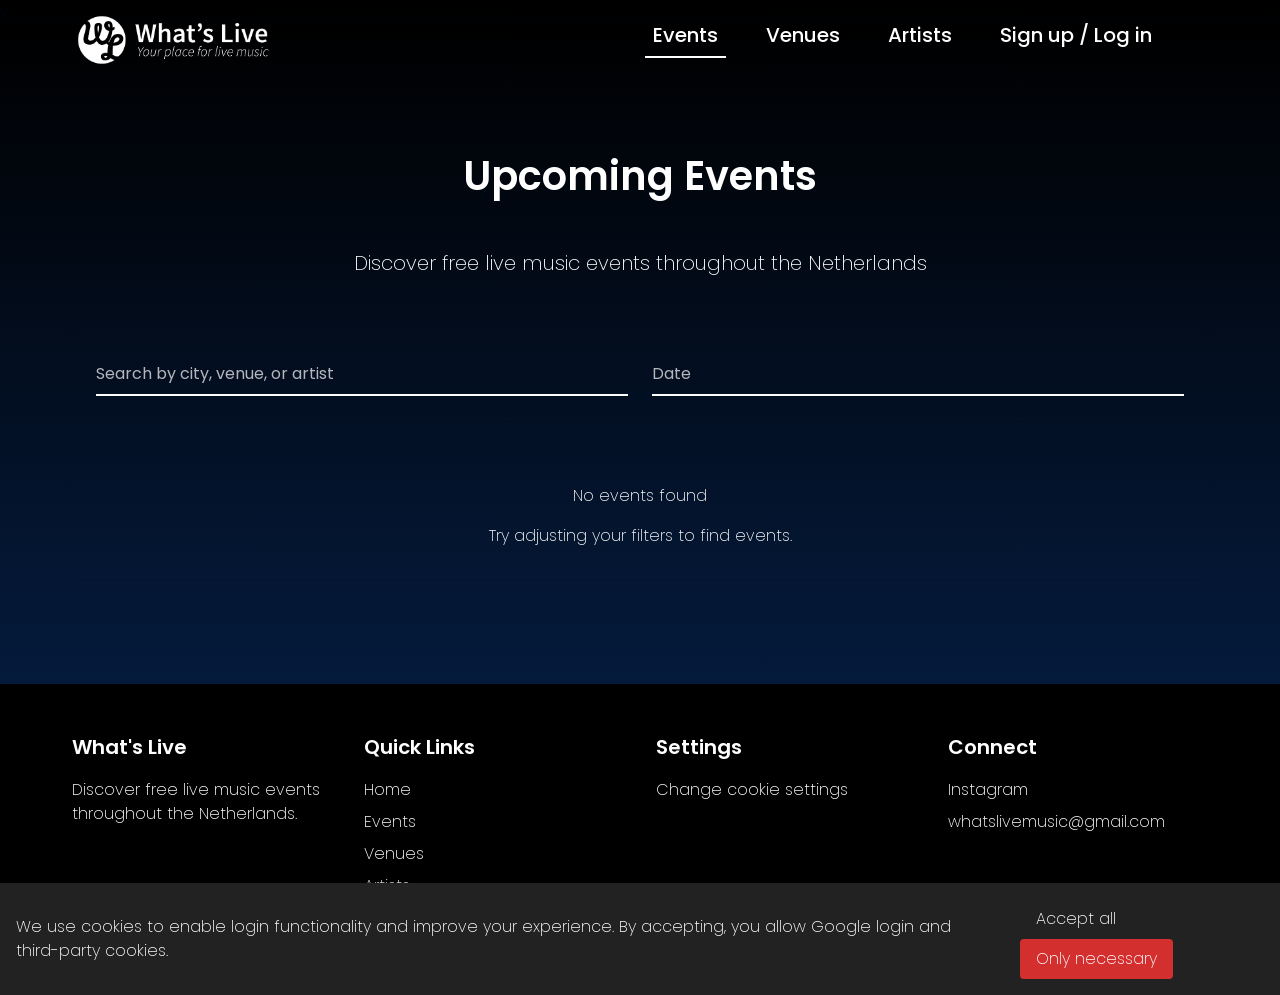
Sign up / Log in (1076, 35)
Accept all (1076, 918)
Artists (920, 35)
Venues (803, 35)
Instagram (988, 789)
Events (685, 35)
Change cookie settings (752, 789)
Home (387, 789)
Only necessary (1096, 958)
